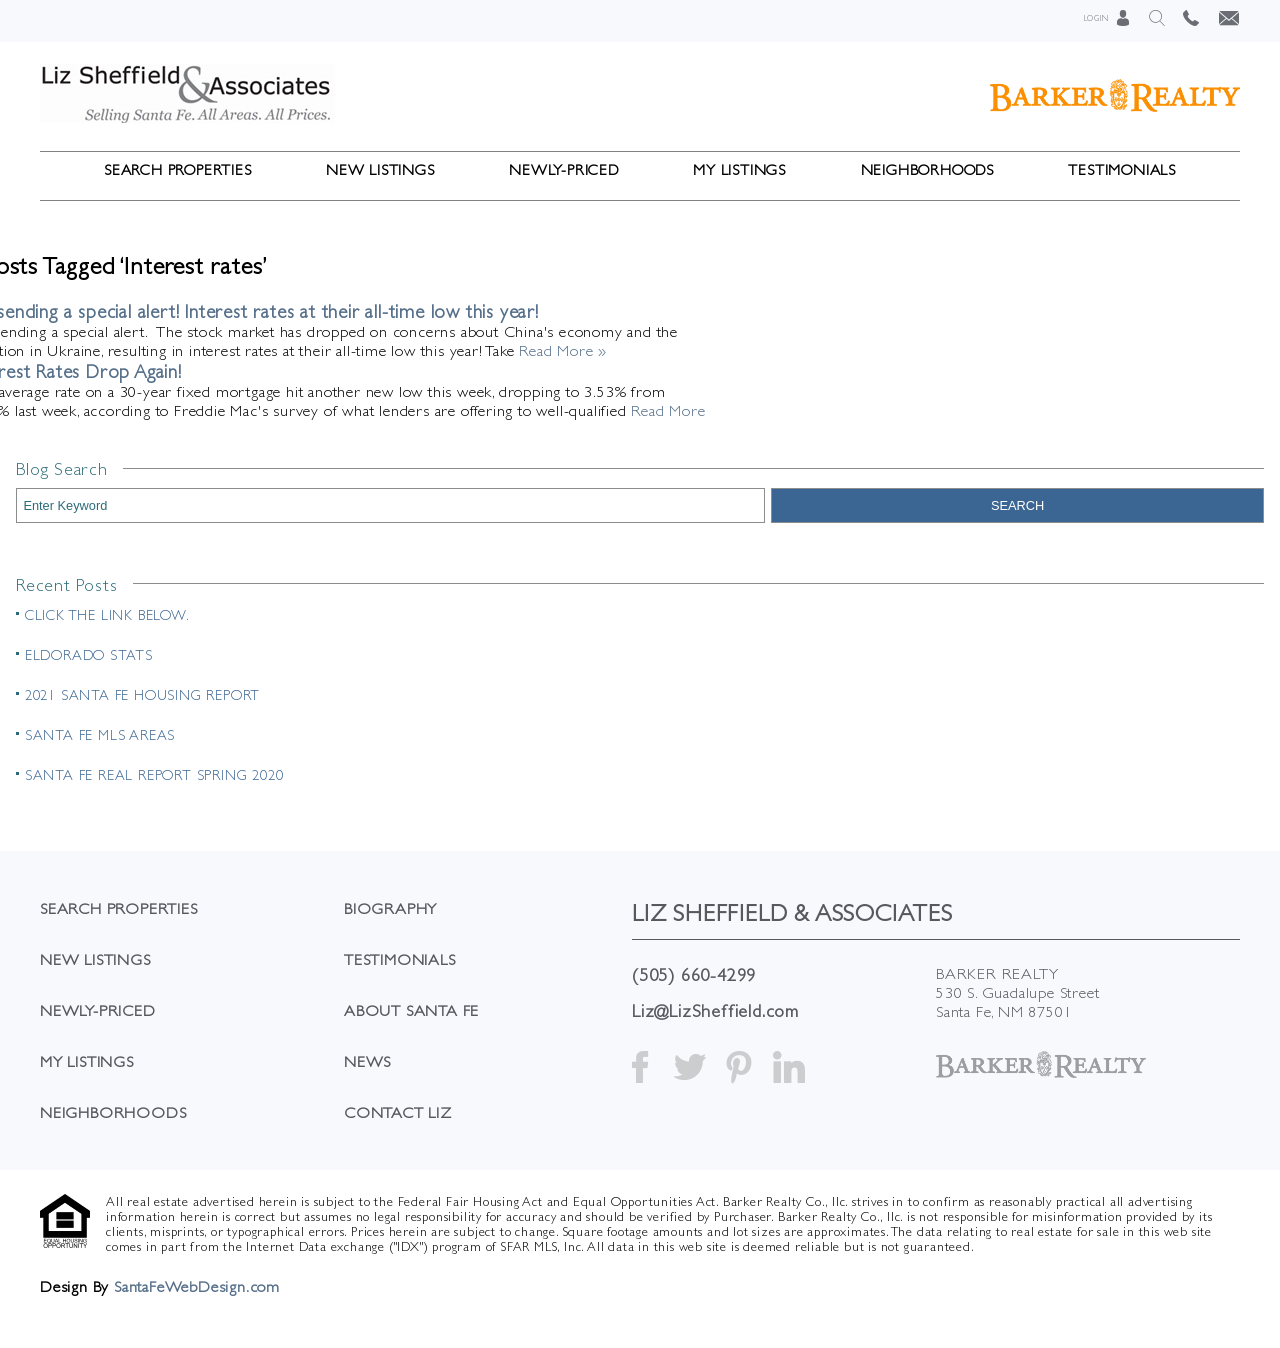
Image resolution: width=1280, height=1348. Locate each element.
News (367, 1061)
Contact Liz (398, 1112)
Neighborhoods (927, 169)
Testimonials (1122, 169)
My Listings (739, 169)
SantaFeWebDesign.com (197, 1286)
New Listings (380, 169)
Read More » (563, 350)
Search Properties (178, 169)
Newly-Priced (564, 169)
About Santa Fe (411, 1010)
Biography (390, 908)
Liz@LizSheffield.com (715, 1010)
